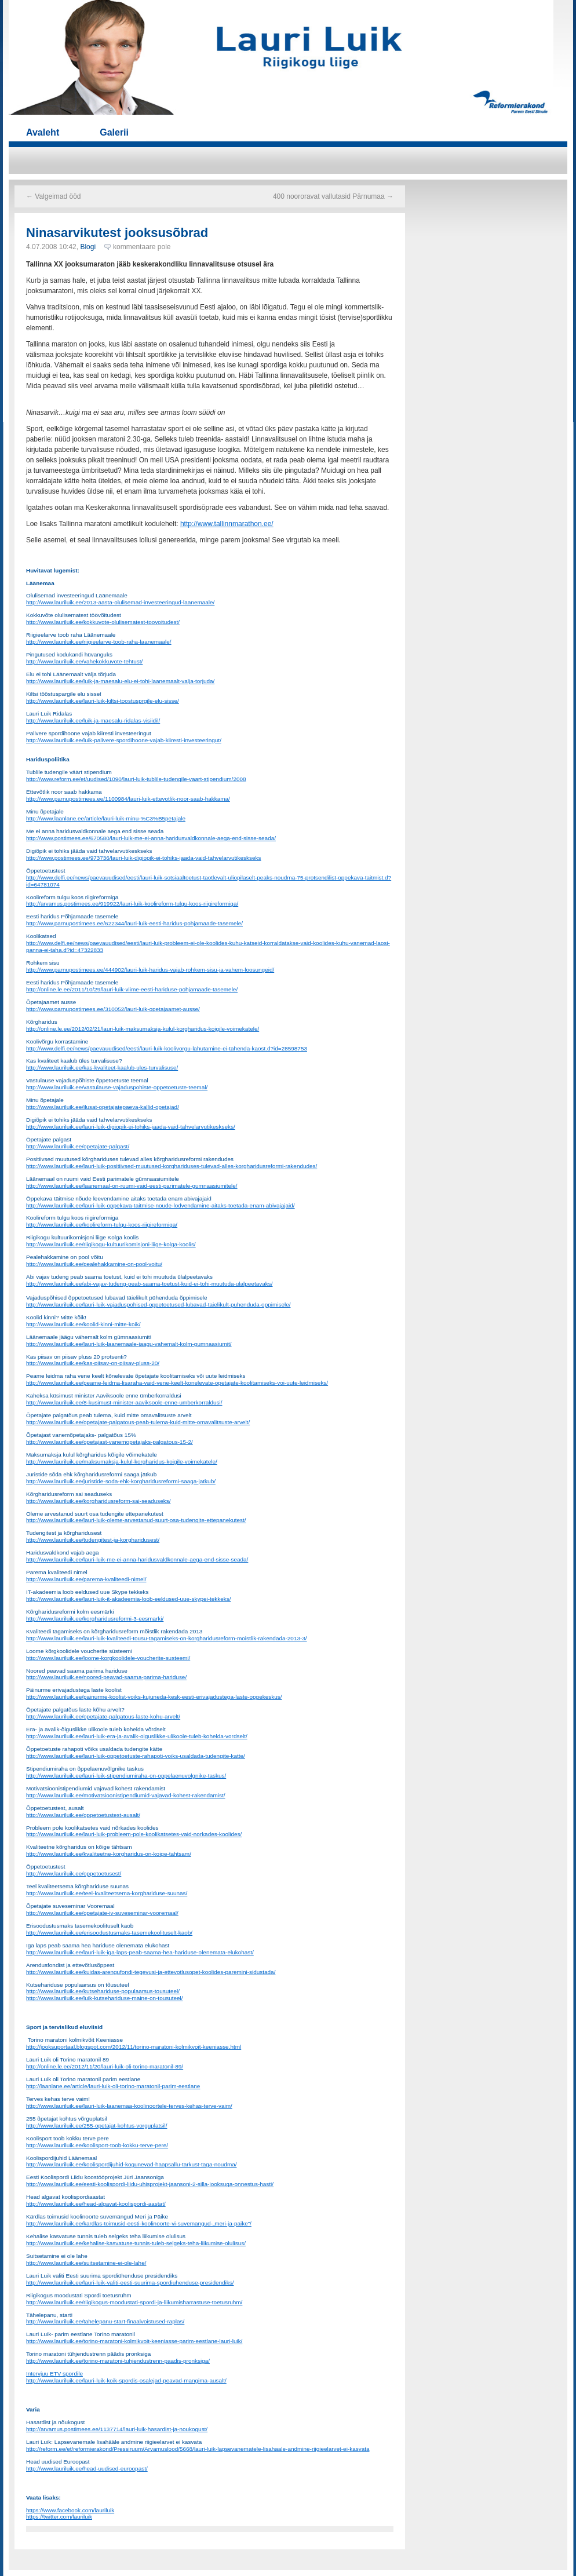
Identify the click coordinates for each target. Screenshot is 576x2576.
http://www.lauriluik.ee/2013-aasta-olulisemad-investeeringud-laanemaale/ (120, 602)
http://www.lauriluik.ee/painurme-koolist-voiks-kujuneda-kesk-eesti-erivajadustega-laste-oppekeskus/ (154, 1697)
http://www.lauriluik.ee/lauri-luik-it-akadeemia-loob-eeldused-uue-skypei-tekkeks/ (128, 1599)
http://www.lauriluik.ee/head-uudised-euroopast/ (87, 2468)
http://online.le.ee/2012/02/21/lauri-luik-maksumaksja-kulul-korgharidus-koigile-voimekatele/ (142, 1029)
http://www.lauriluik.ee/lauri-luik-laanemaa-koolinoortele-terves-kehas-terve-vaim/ (129, 2106)
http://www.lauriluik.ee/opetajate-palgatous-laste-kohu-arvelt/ (103, 1716)
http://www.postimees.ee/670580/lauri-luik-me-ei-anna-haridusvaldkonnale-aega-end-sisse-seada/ (151, 838)
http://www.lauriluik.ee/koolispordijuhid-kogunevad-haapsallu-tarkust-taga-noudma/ (131, 2164)
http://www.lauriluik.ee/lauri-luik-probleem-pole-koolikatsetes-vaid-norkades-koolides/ (134, 1834)
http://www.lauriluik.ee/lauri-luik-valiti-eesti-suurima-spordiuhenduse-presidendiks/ (130, 2282)
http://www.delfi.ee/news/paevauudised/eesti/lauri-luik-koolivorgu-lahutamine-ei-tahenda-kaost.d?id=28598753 (166, 1048)
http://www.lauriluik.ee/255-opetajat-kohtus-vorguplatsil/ (96, 2125)
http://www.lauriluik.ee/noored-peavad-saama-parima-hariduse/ (106, 1677)
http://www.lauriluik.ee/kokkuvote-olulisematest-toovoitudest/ (103, 622)
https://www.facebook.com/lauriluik (70, 2510)
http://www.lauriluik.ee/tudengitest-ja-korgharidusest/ (92, 1540)
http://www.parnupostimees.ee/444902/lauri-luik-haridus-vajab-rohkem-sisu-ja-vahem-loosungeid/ (150, 969)
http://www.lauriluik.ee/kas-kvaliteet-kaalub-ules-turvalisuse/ (102, 1067)
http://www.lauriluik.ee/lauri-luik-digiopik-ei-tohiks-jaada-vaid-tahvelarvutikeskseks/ (130, 1126)
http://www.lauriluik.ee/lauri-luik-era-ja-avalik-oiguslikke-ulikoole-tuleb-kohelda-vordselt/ (136, 1736)
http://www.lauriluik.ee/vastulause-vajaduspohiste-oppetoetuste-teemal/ (116, 1087)
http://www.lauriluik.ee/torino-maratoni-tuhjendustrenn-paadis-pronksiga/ (118, 2361)
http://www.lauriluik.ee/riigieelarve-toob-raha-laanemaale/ (99, 641)
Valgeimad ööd (53, 196)
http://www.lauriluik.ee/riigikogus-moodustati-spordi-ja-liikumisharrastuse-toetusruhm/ (134, 2302)
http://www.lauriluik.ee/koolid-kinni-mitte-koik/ (83, 1324)
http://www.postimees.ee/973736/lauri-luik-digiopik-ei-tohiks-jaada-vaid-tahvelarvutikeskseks (143, 858)
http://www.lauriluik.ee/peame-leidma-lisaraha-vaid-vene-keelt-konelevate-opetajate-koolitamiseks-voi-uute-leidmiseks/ (177, 1383)
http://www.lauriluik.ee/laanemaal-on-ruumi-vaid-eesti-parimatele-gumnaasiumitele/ (132, 1186)
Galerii (114, 132)
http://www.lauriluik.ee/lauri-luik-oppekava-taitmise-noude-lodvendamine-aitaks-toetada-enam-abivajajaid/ (160, 1205)
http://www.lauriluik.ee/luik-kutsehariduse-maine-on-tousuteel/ (104, 1998)
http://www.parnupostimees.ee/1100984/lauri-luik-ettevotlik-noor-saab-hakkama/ (128, 799)
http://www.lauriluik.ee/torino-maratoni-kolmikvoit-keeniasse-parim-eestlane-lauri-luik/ (134, 2341)
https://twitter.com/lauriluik (59, 2516)
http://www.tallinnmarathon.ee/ (227, 524)
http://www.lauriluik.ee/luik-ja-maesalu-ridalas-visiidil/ (93, 720)
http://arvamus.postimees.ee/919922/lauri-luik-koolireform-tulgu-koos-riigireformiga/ (132, 903)
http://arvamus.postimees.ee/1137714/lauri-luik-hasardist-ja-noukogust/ (116, 2429)
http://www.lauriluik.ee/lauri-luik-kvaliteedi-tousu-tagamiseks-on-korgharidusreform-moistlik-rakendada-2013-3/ (166, 1638)
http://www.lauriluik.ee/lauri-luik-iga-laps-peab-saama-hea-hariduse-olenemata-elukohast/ (140, 1952)
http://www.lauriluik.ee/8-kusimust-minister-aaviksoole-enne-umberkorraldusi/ (124, 1402)
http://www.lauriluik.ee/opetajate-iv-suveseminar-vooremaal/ (102, 1913)
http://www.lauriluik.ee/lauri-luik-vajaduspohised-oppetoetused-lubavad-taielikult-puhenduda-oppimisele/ (158, 1304)
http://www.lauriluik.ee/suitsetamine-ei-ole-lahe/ (86, 2263)
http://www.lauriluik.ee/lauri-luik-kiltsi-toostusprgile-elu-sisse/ (102, 701)
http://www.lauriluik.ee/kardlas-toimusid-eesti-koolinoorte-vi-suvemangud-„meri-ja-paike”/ (138, 2223)
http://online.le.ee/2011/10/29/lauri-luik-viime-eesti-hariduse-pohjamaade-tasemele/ (132, 989)
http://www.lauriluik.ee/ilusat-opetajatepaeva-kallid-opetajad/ (102, 1107)
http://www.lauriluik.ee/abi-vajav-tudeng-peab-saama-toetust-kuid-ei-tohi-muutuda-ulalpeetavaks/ (149, 1283)
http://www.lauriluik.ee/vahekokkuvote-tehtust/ (84, 661)
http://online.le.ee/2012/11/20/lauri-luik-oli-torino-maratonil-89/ (104, 2066)
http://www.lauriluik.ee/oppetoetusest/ (73, 1873)
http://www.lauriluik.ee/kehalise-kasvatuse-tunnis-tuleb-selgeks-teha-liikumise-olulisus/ (136, 2243)
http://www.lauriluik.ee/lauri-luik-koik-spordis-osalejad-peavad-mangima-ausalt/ (126, 2380)
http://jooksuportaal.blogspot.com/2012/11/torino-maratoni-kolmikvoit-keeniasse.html (133, 2047)
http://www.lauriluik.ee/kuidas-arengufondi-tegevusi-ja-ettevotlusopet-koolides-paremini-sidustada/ (150, 1972)
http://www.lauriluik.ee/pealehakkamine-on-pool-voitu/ (94, 1264)
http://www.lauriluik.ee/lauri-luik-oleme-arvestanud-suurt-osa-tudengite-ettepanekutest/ (136, 1520)
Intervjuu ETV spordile (54, 2373)
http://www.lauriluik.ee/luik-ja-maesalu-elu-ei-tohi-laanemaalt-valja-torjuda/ (120, 681)
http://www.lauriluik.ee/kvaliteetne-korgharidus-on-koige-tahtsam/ (108, 1854)
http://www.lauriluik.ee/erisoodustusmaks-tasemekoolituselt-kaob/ (109, 1932)
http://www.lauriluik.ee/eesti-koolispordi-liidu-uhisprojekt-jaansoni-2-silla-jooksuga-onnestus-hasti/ (150, 2184)
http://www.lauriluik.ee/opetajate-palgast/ (77, 1146)
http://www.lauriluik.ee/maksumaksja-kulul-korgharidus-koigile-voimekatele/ (121, 1461)
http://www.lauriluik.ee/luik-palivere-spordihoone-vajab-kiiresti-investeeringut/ (123, 740)
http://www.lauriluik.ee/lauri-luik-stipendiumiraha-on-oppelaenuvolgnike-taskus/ (126, 1775)
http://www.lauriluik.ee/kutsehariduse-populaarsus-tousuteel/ (103, 1991)
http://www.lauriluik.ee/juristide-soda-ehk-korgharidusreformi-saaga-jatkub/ (121, 1481)
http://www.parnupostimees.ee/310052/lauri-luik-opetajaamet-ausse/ (113, 1009)
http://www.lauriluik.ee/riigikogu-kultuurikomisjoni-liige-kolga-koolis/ (111, 1244)
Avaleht (42, 132)
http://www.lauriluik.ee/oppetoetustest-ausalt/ (83, 1815)
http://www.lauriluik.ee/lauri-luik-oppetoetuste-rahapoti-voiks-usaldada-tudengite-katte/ (135, 1756)
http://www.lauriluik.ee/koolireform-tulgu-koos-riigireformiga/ (101, 1224)
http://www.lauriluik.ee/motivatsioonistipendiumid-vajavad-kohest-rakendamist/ (125, 1795)
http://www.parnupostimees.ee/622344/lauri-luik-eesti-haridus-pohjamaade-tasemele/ (134, 923)
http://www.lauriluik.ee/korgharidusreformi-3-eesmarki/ (94, 1618)
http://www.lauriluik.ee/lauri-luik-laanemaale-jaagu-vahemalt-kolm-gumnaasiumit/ (129, 1344)
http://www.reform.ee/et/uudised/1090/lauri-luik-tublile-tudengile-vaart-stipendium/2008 (136, 779)
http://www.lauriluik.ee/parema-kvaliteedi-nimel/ (86, 1579)
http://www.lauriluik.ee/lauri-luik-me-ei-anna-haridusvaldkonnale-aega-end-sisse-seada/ (137, 1559)
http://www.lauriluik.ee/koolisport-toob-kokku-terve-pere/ (97, 2145)
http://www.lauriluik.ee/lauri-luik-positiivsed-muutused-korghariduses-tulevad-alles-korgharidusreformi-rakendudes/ (171, 1166)
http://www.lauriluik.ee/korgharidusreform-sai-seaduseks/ (98, 1501)
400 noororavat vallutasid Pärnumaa (333, 196)
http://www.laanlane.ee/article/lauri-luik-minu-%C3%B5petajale (105, 818)
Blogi (88, 247)
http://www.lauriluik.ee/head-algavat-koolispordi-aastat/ (96, 2204)
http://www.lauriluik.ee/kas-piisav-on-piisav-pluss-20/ (92, 1363)
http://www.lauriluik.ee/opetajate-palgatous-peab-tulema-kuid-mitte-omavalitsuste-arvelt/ (138, 1422)
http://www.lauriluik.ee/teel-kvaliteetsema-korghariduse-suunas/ (106, 1893)
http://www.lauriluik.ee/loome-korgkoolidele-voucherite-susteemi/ (108, 1658)
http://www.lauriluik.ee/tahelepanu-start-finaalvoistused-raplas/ (105, 2321)
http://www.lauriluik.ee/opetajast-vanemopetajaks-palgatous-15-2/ (109, 1442)
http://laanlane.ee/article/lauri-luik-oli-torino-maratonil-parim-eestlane (113, 2086)
